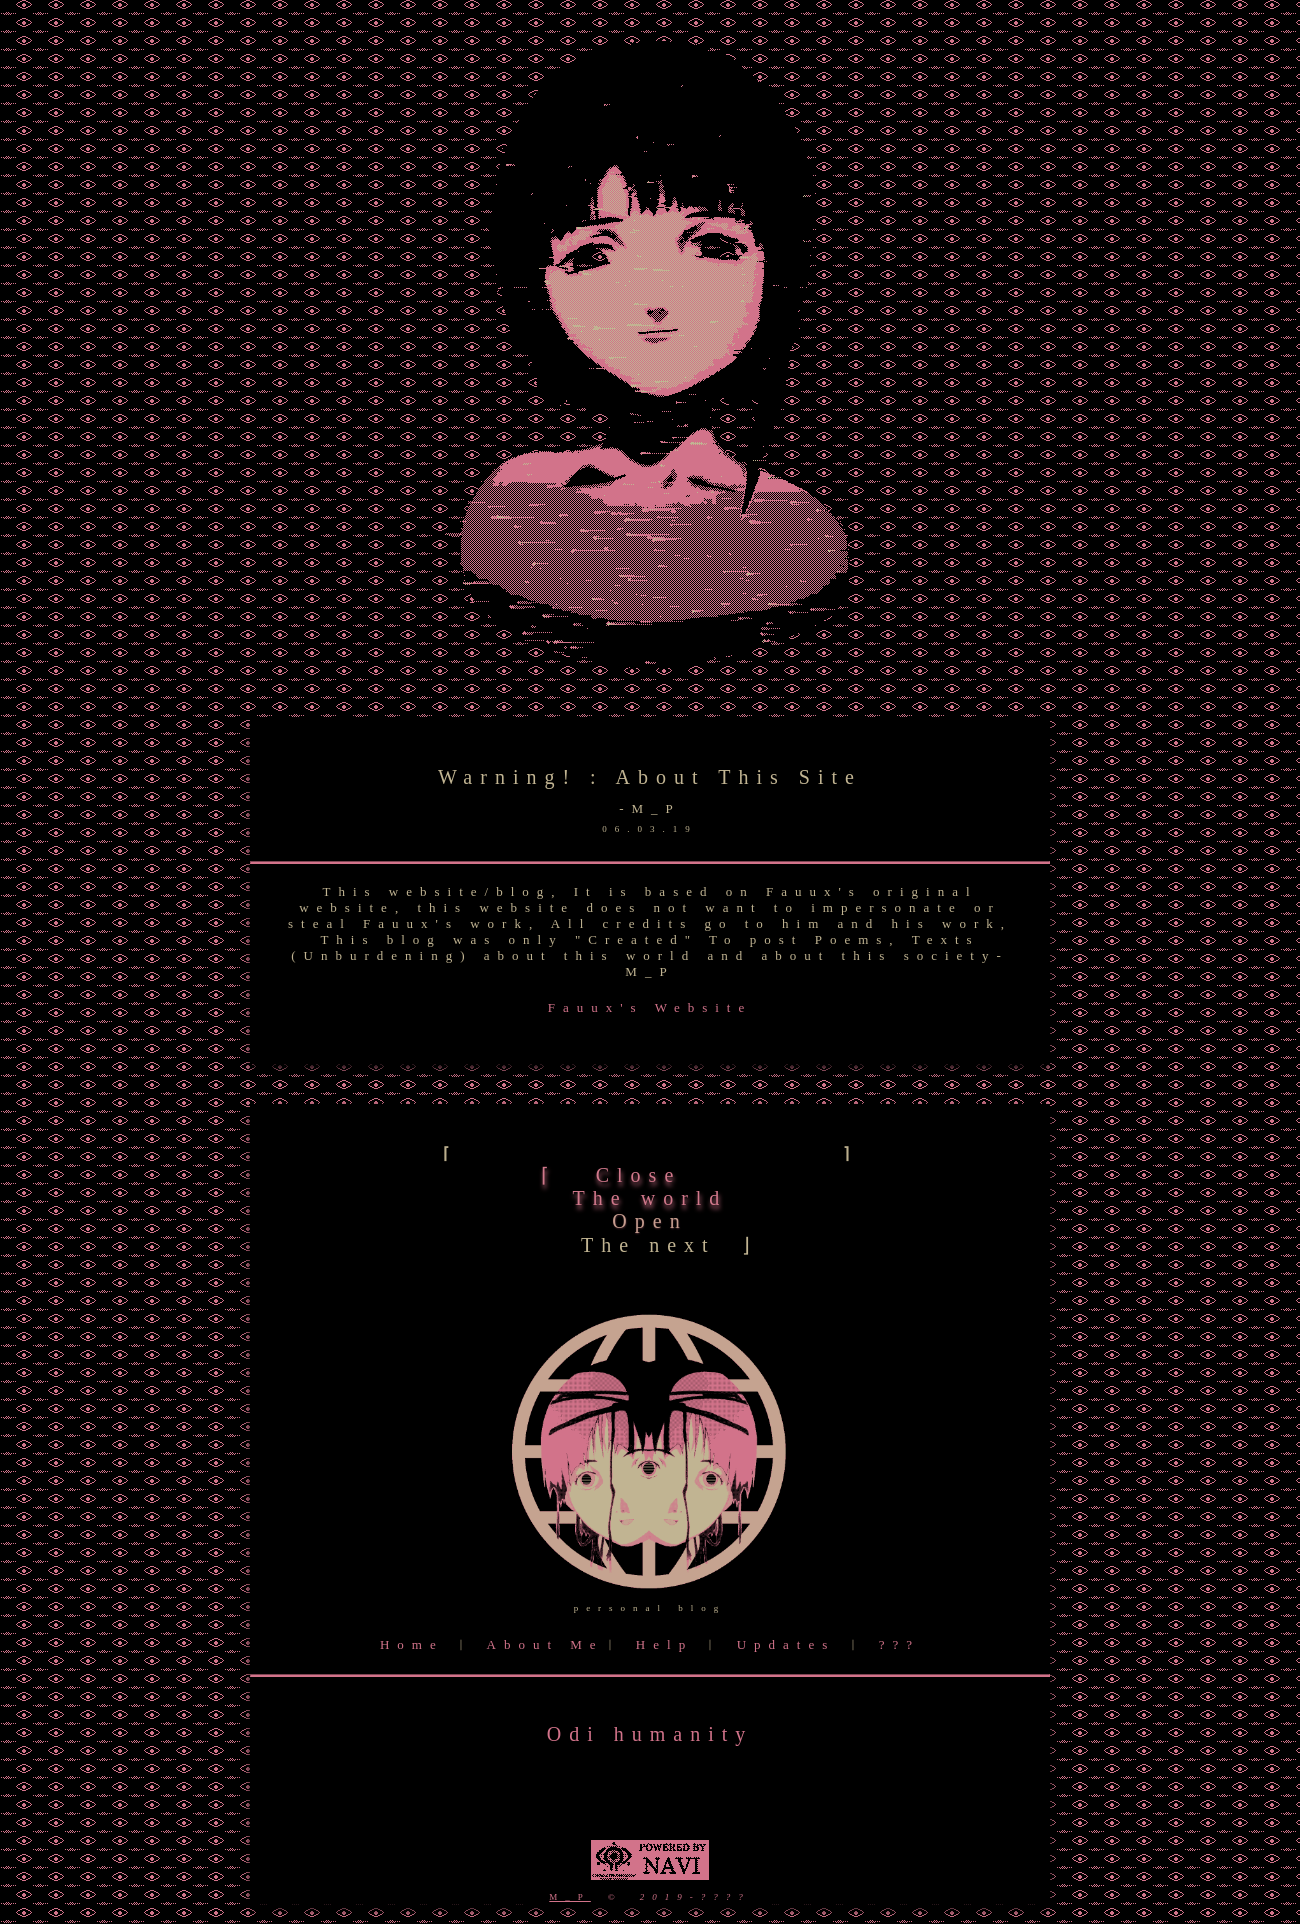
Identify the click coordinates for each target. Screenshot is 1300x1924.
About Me (545, 1644)
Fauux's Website (650, 1007)
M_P (570, 1897)
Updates (786, 1644)
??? (899, 1644)
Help (664, 1644)
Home (412, 1644)
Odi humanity (650, 1734)
